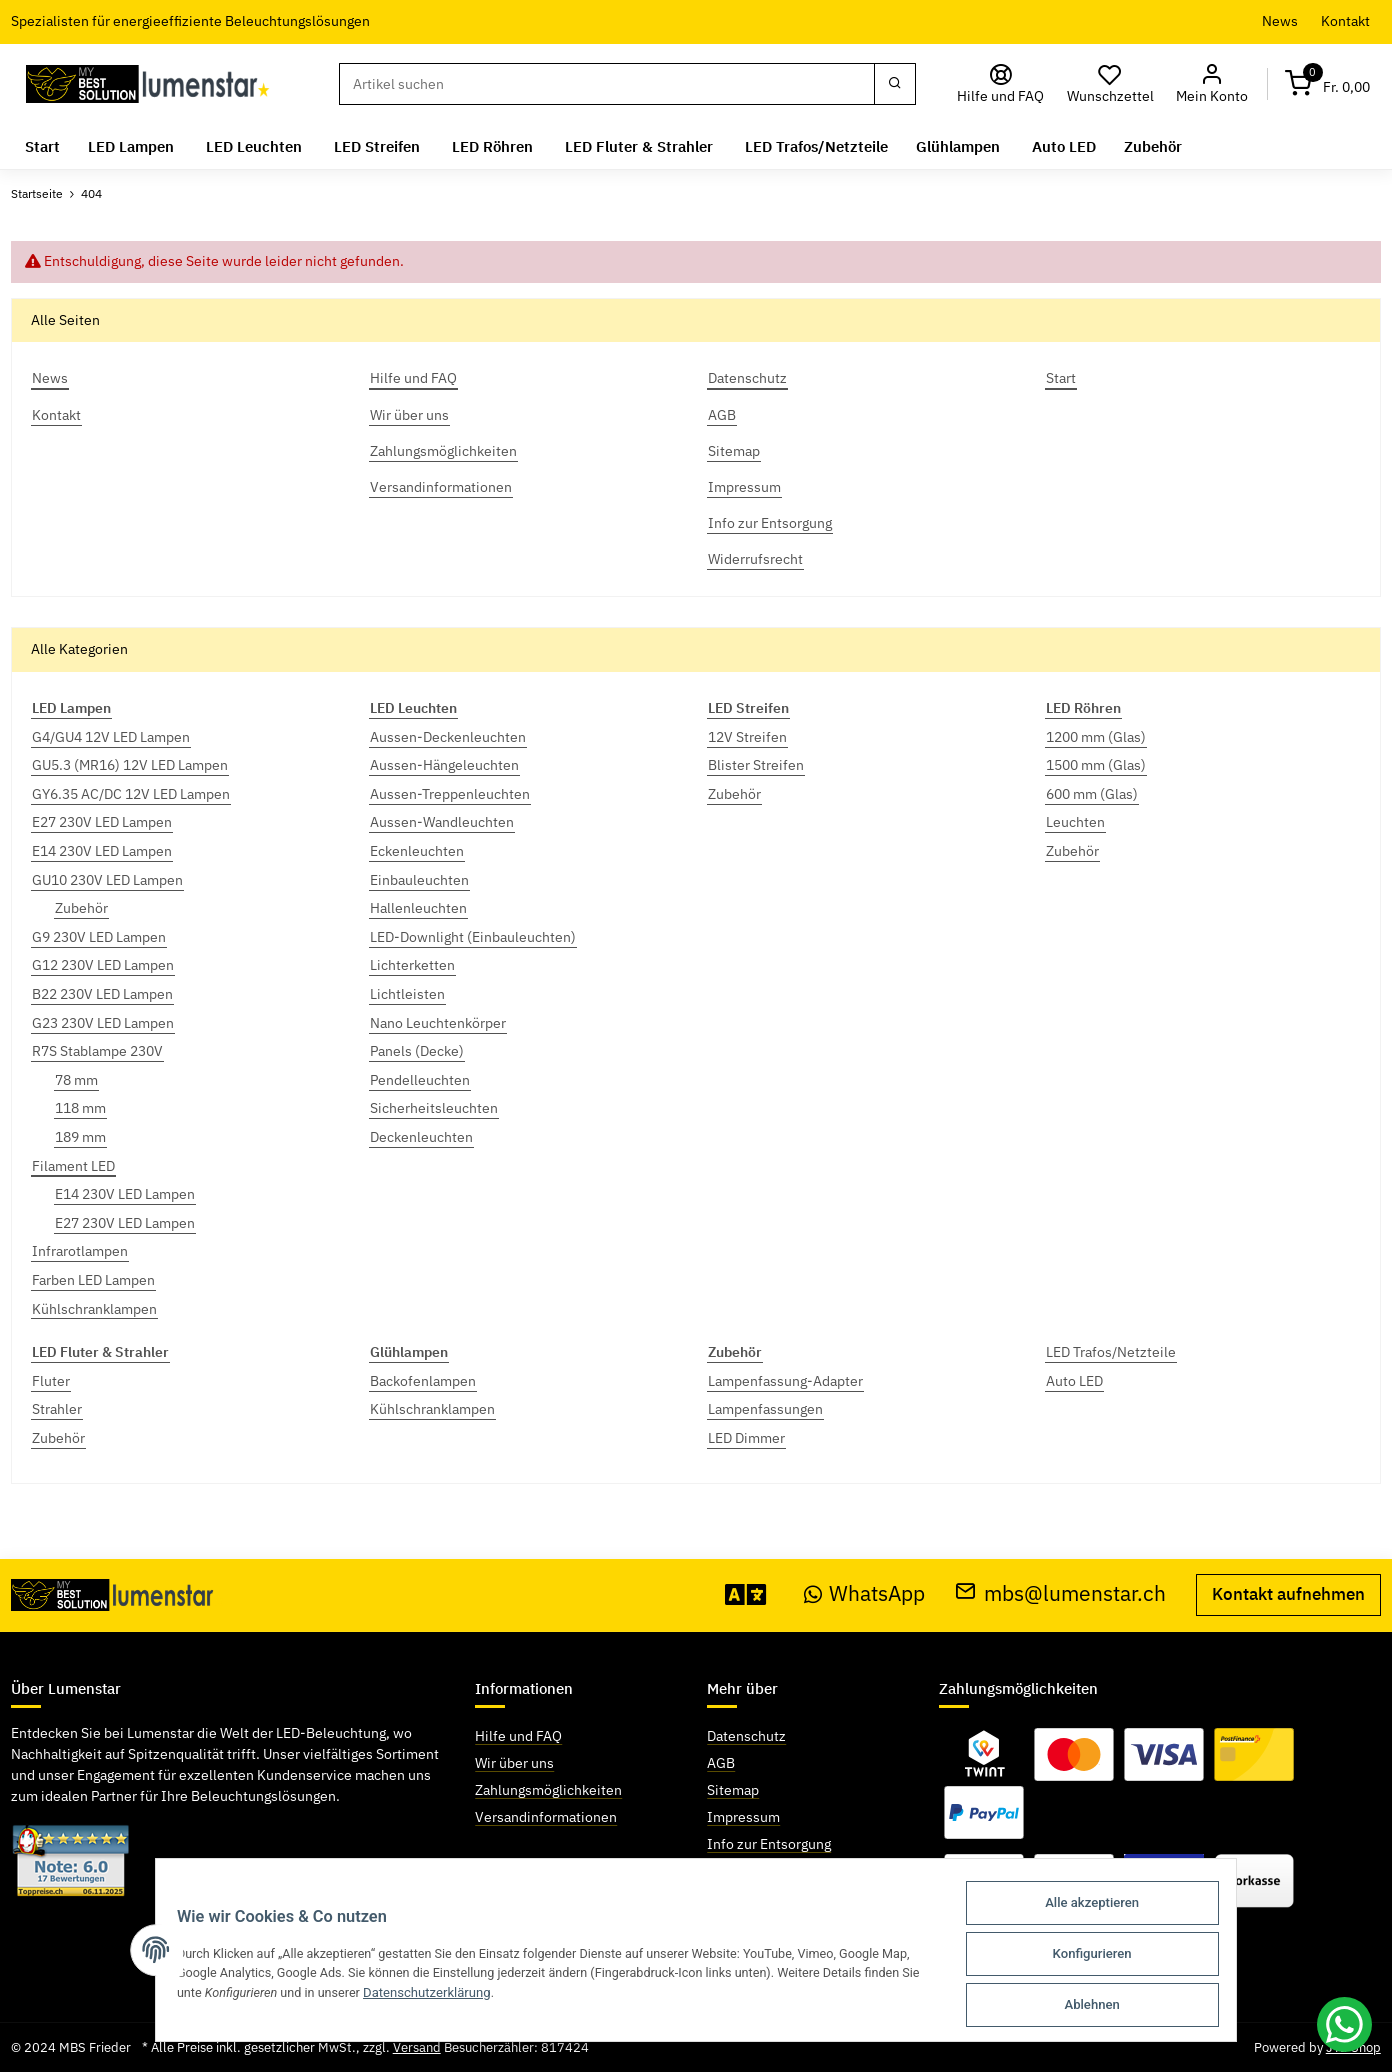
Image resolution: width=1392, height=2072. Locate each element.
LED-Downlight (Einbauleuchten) (473, 937)
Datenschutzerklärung (422, 1995)
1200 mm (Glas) (1096, 737)
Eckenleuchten (417, 851)
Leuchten (1075, 822)
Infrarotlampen (80, 1251)
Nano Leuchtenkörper (438, 1023)
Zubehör (81, 908)
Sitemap (733, 1790)
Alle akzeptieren (1105, 1907)
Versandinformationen (546, 1817)
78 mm (76, 1080)
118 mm (80, 1108)
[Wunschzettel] (1111, 84)
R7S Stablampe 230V (97, 1051)
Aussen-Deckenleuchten (448, 737)
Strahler (57, 1409)
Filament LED (73, 1166)
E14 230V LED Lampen (102, 851)
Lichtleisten (407, 994)
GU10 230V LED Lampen (107, 880)
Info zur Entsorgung (769, 1844)
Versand (417, 2047)
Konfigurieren (1104, 1956)
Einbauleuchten (419, 880)
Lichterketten (412, 965)
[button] (1212, 84)
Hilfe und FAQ (518, 1736)
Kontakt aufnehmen (1288, 1594)
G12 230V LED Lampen (103, 965)
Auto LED (1074, 1381)
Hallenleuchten (418, 908)
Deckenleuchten (421, 1137)
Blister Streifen (756, 765)
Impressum (743, 1817)
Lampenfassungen (765, 1409)
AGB (721, 1763)
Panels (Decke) (417, 1051)
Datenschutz (746, 1736)
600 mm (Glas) (1092, 794)
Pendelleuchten (420, 1080)
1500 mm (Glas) (1096, 765)
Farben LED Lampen (93, 1280)
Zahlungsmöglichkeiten (548, 1790)
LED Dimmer (746, 1438)
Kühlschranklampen (94, 1309)
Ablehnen (1104, 2005)
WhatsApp (865, 1593)
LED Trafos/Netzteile (1111, 1352)
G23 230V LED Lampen (103, 1023)
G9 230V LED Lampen (99, 937)
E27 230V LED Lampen (102, 822)
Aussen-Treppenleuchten (450, 794)
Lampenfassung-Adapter (785, 1381)
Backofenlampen (423, 1381)
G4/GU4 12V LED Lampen (111, 737)
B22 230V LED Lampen (102, 994)
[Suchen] (607, 84)
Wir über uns (514, 1763)
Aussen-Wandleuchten (442, 822)
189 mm (80, 1137)
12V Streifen (747, 737)
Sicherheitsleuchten (434, 1108)
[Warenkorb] (1328, 84)
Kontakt (1345, 21)
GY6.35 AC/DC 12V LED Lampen (131, 794)
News (1280, 21)
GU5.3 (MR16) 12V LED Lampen (130, 765)
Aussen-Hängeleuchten (444, 765)
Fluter (51, 1381)
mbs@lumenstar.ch (1060, 1593)
